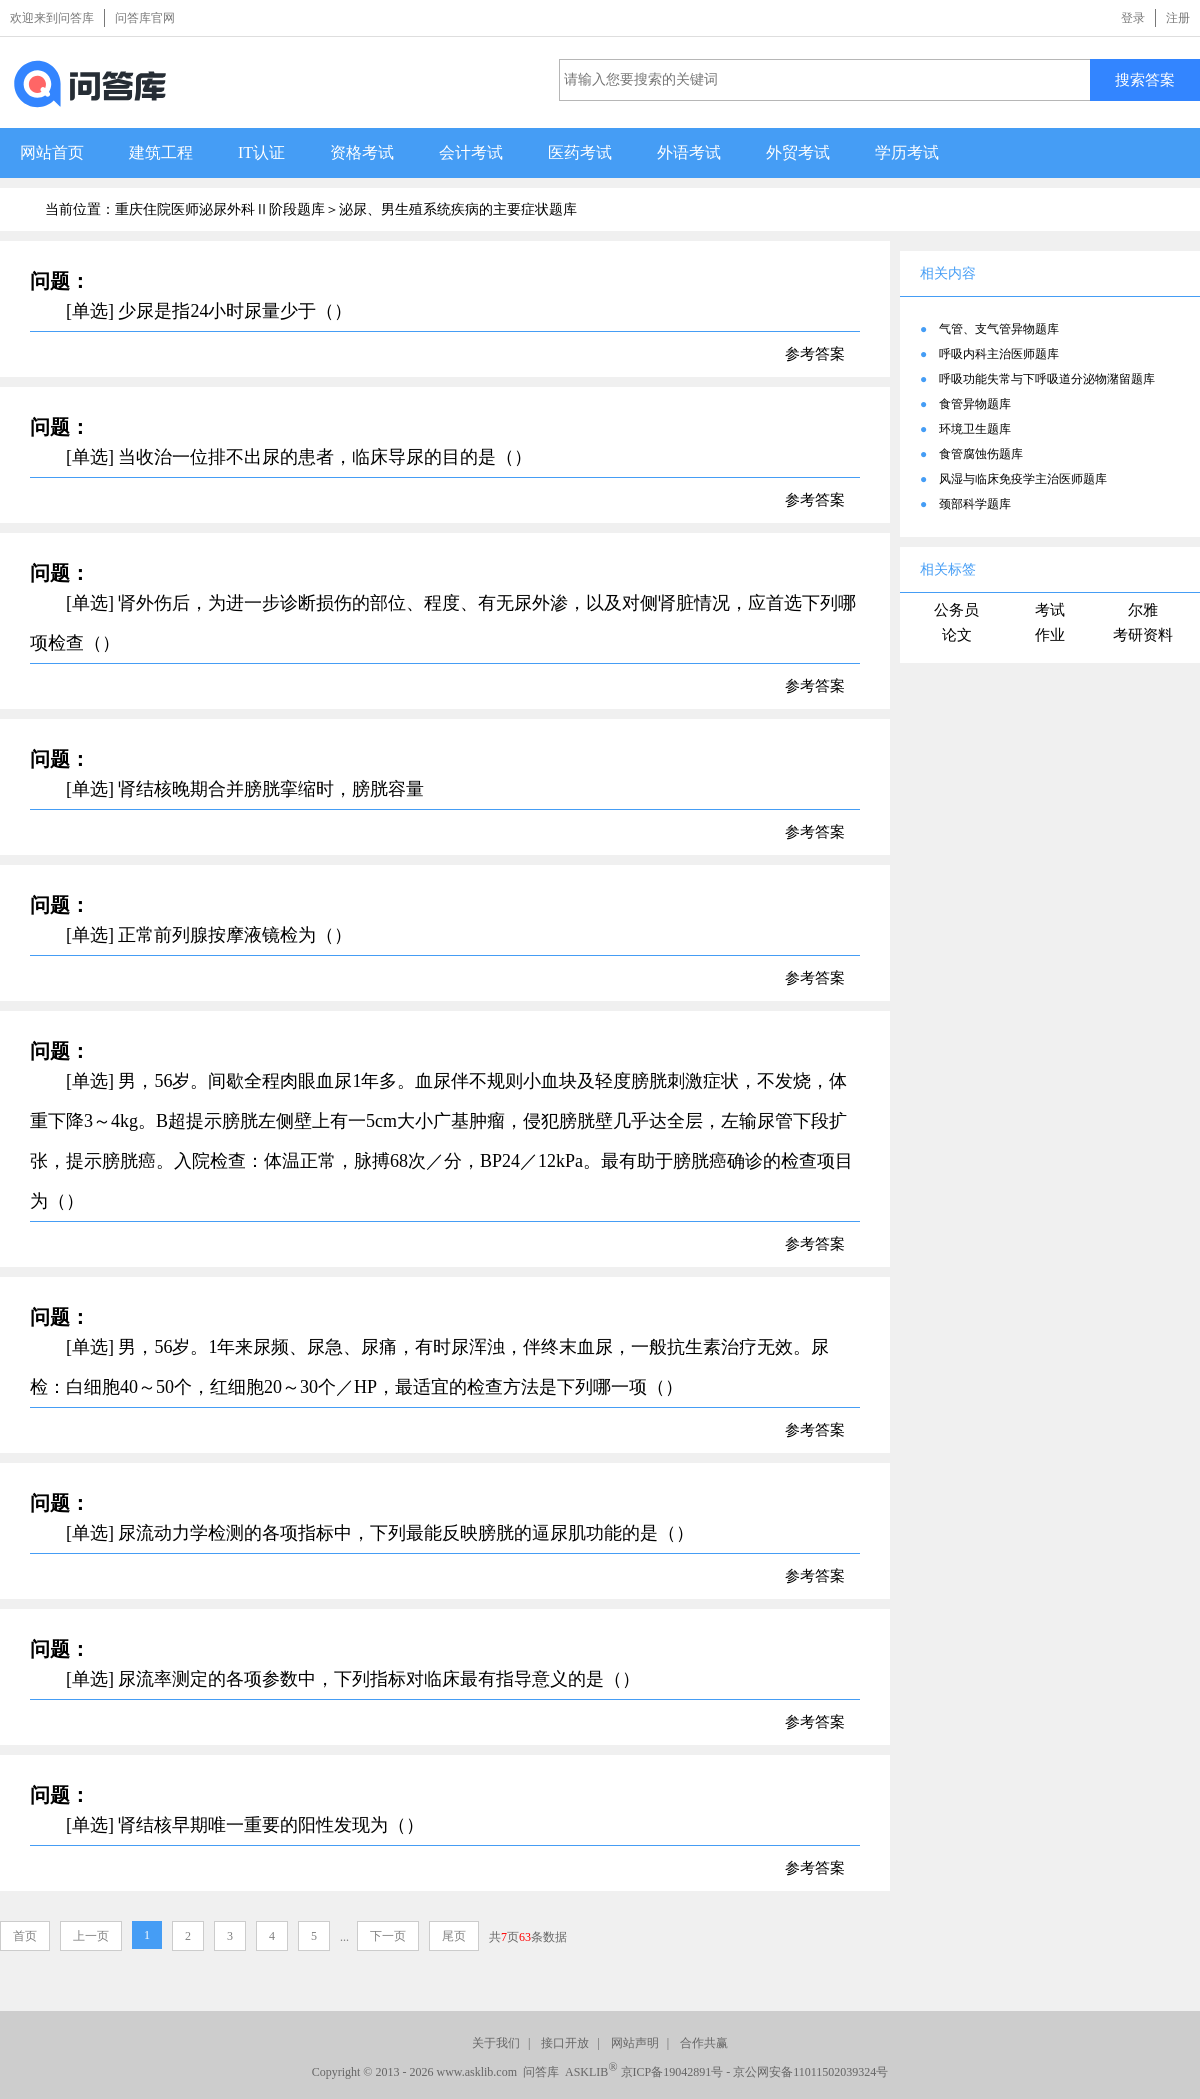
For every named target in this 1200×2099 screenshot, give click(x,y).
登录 (1133, 18)
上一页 (91, 1936)
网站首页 (52, 152)
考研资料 (1143, 635)
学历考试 (907, 152)
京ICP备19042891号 (672, 2072)
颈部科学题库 (975, 504)
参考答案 (815, 354)
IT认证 (261, 152)
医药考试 (580, 152)
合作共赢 (704, 2043)
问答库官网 (145, 18)
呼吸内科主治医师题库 (999, 354)
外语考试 (689, 152)
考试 (1050, 610)
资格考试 (362, 152)
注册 (1178, 18)
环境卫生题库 (975, 429)
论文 (957, 635)
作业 (1050, 635)
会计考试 (471, 152)
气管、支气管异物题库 (999, 329)
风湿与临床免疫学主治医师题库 (1023, 479)
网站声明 (635, 2043)
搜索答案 (1145, 79)
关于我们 (496, 2043)
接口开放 (565, 2043)
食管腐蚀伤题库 (981, 454)
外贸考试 (798, 152)
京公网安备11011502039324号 (810, 2072)
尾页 (454, 1936)
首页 (25, 1936)
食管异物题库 (975, 404)
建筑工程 (161, 152)
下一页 (388, 1936)
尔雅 (1143, 610)
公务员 (956, 610)
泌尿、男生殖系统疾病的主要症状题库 (458, 209)
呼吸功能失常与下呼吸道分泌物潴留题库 (1047, 379)
